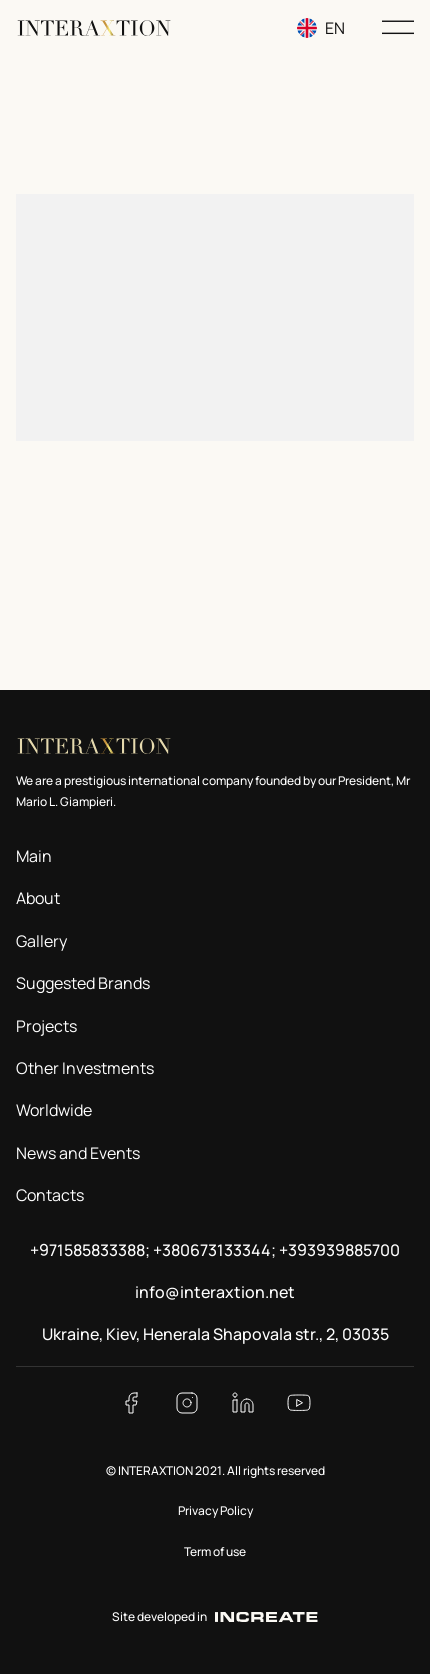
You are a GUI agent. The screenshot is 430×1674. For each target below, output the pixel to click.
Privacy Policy (215, 1510)
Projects (46, 1026)
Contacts (50, 1195)
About (38, 898)
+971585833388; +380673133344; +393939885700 (215, 1250)
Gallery (41, 941)
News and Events (78, 1153)
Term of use (215, 1551)
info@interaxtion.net (215, 1292)
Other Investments (85, 1068)
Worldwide (54, 1110)
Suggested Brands (83, 983)
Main (34, 856)
